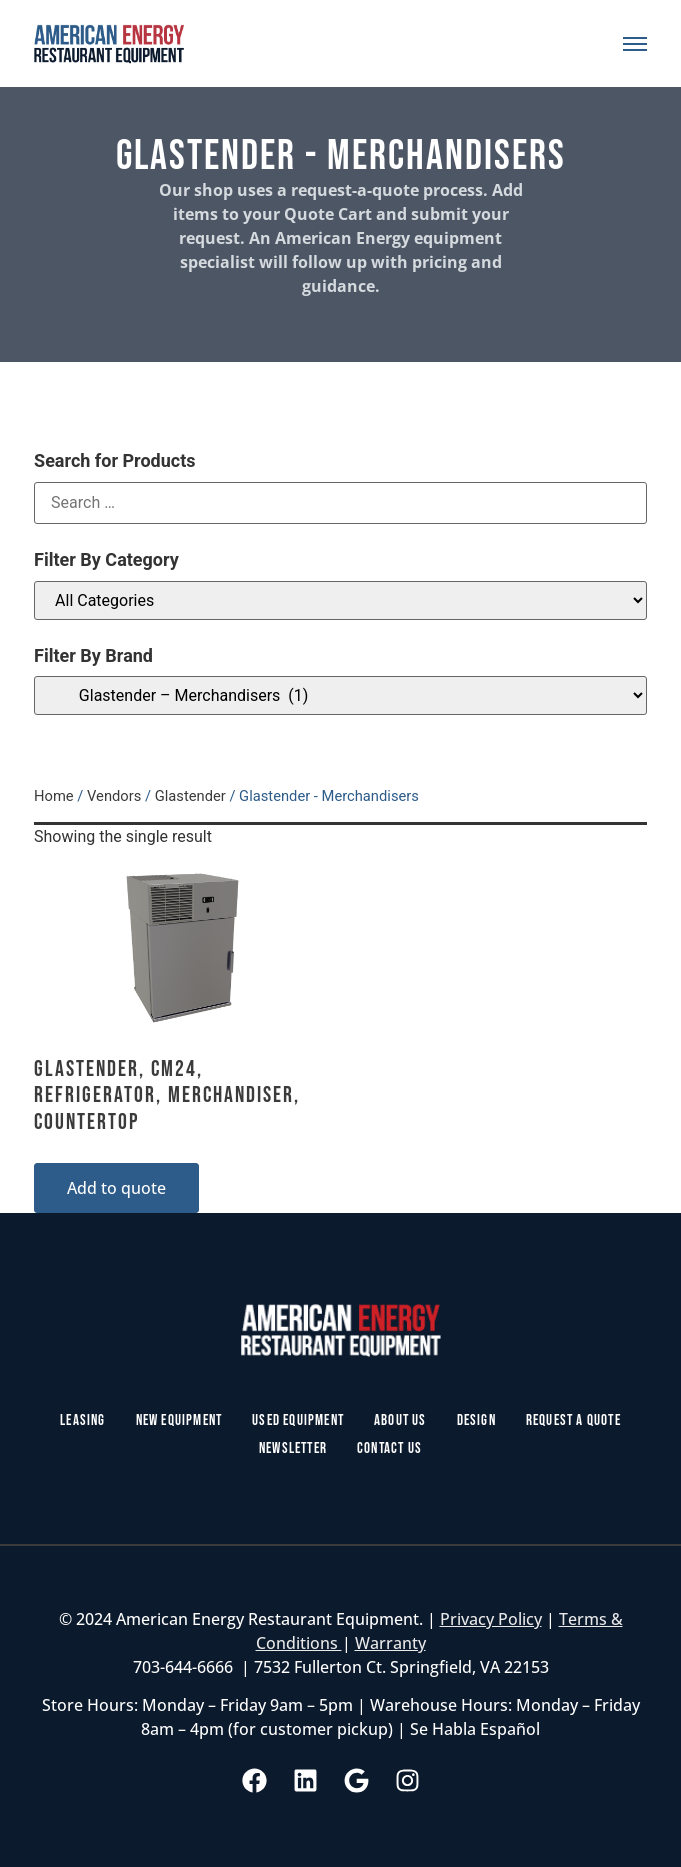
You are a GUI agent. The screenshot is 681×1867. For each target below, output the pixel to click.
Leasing (82, 1420)
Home (54, 796)
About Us (400, 1420)
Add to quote (116, 1188)
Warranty (390, 1643)
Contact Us (389, 1448)
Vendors (114, 796)
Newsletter (293, 1448)
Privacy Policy (491, 1619)
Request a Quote (573, 1420)
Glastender (190, 796)
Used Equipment (298, 1420)
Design (476, 1420)
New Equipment (179, 1420)
